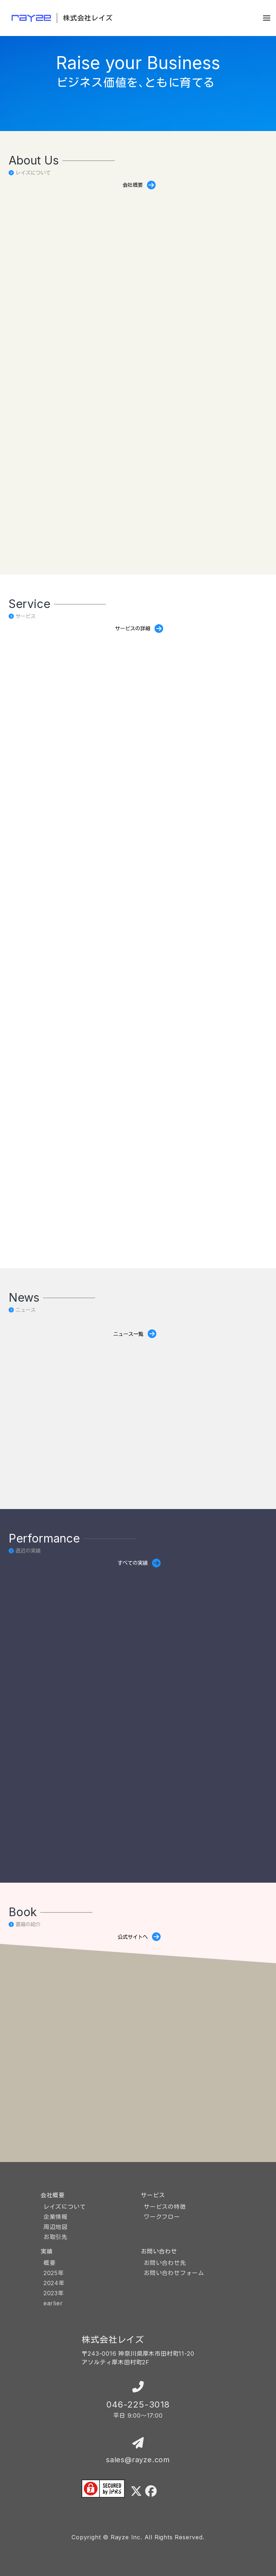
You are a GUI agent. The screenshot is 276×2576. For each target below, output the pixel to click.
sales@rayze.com (138, 2459)
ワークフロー (162, 2216)
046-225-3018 (138, 2404)
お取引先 (55, 2237)
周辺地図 (55, 2226)
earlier (53, 2303)
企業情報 (55, 2216)
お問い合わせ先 (165, 2262)
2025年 (53, 2272)
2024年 (54, 2283)
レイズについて (64, 2206)
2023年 (53, 2293)
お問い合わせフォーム (174, 2272)
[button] (266, 18)
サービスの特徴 (165, 2206)
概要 (49, 2262)
